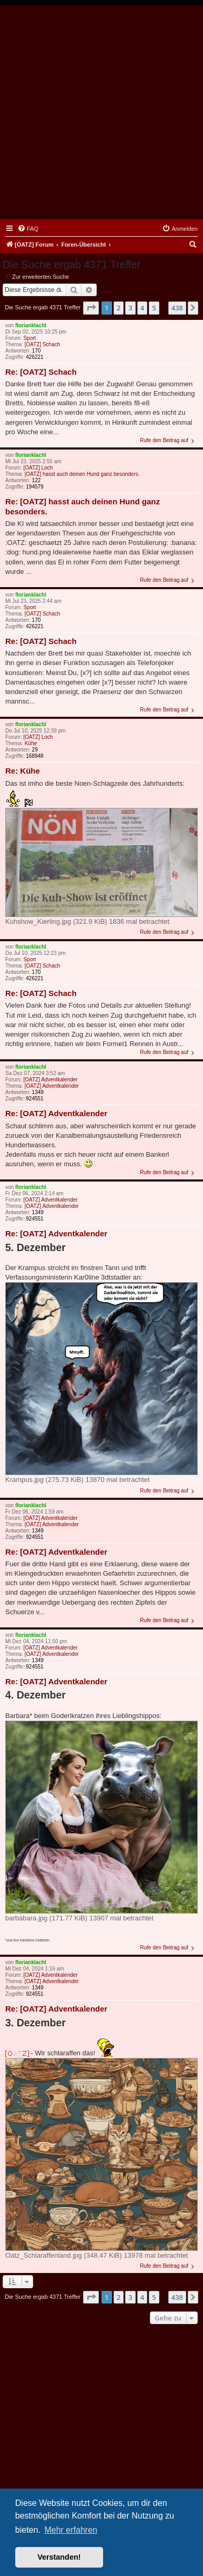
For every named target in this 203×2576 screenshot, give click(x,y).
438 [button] (177, 308)
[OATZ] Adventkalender (50, 1079)
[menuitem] (27, 228)
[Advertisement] (101, 112)
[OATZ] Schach (42, 344)
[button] (91, 307)
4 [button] (142, 308)
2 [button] (118, 308)
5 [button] (154, 308)
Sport (29, 338)
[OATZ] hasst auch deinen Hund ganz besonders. (82, 474)
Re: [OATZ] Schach (41, 371)
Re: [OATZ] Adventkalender (56, 1113)
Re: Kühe (22, 770)
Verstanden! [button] (58, 2557)
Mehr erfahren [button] (70, 2529)
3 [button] (130, 308)
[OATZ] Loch (38, 468)
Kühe (31, 743)
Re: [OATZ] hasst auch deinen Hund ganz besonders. (82, 506)
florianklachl (30, 325)
